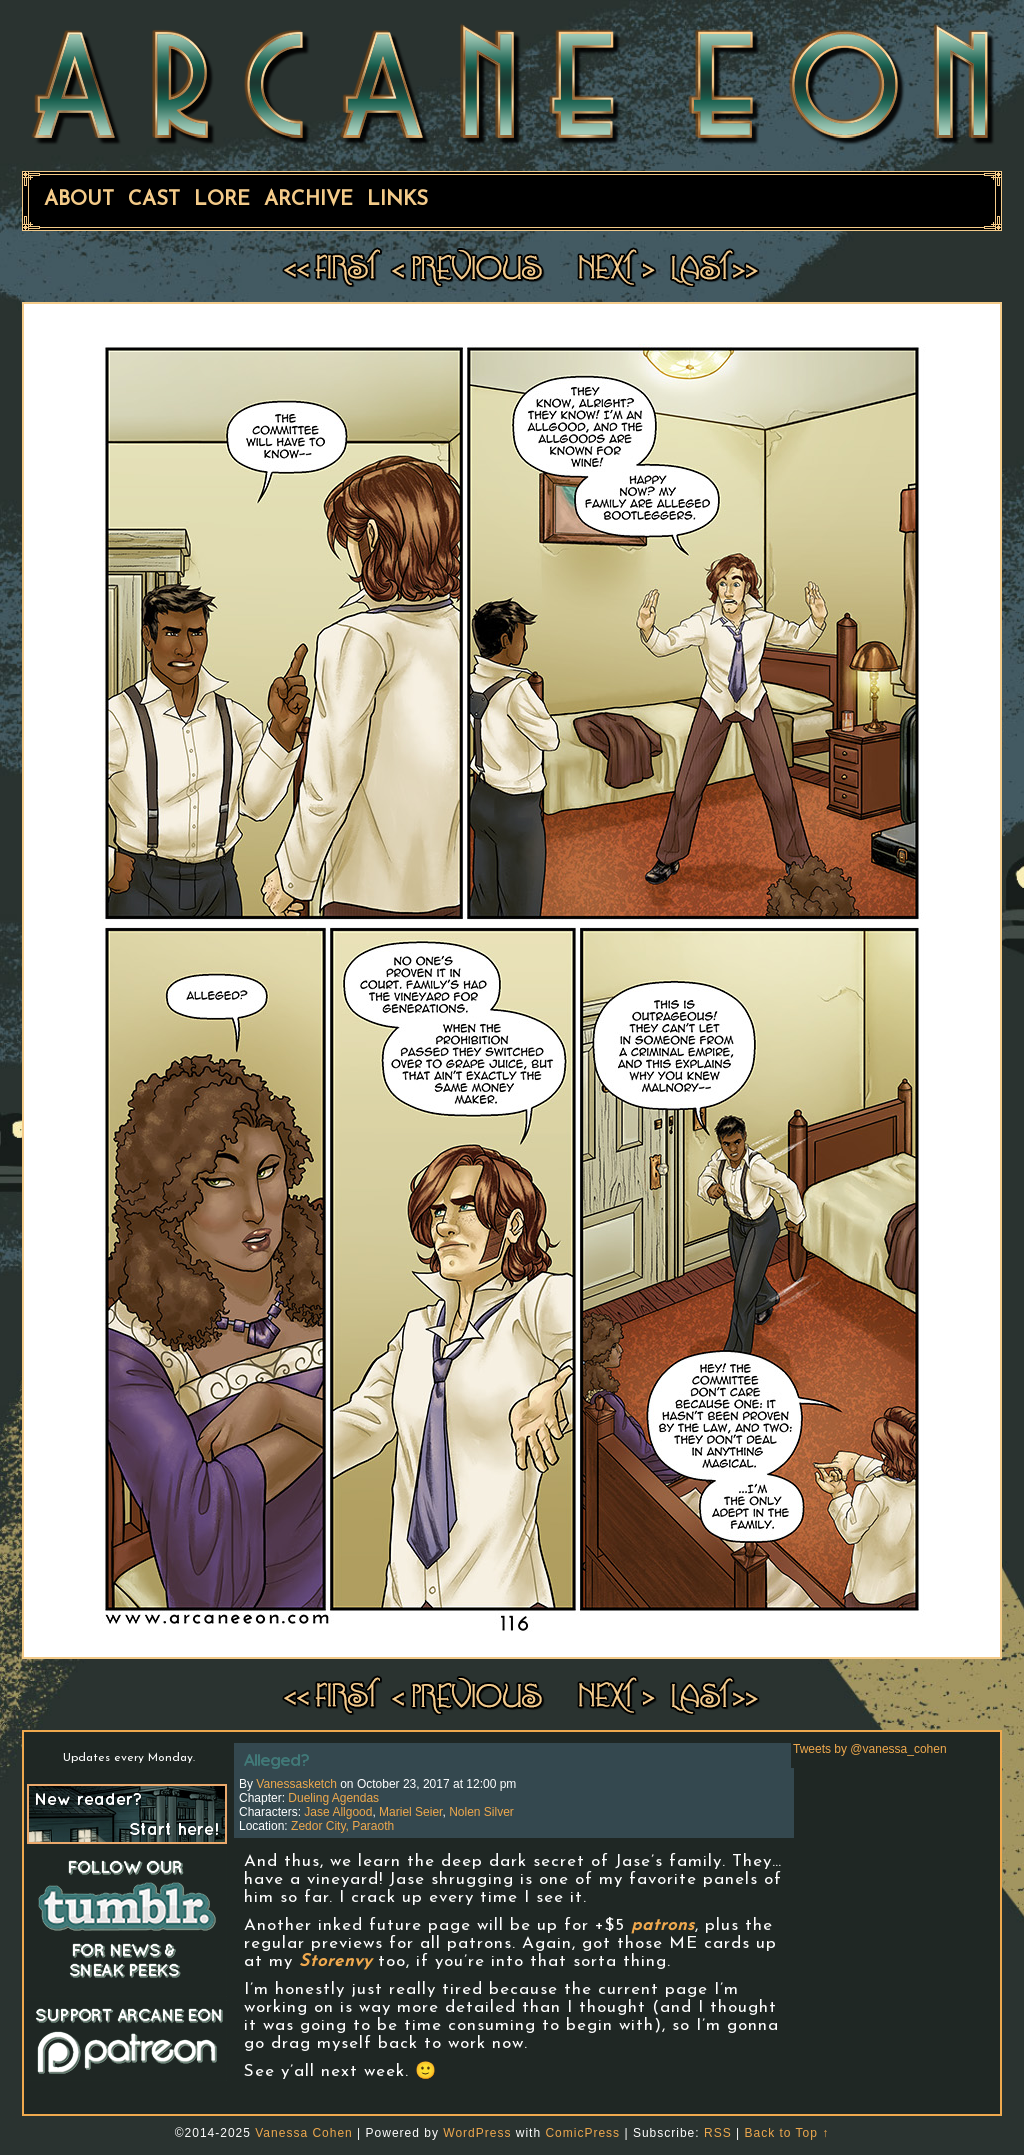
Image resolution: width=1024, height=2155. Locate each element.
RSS (718, 2133)
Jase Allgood (338, 1812)
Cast (154, 200)
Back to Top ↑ (786, 2133)
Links (397, 200)
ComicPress (582, 2133)
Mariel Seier (410, 1812)
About (79, 200)
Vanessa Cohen (304, 2133)
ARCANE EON (512, 83)
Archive (308, 200)
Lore (222, 200)
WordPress (477, 2133)
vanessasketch (296, 1784)
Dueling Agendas (333, 1798)
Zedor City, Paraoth (342, 1826)
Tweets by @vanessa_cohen (870, 1749)
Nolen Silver (481, 1812)
